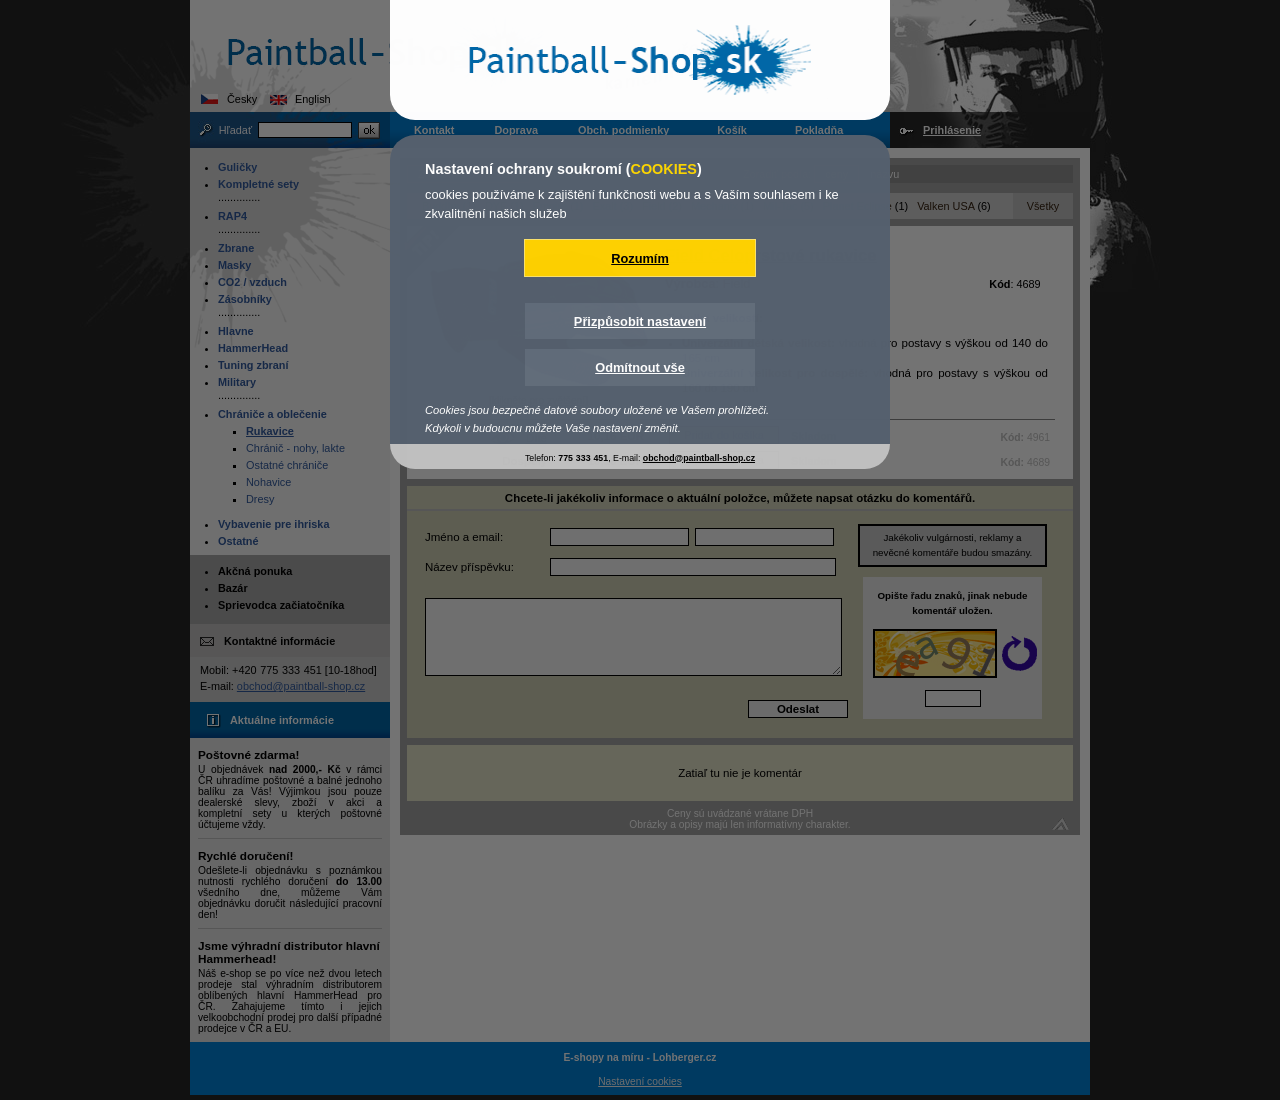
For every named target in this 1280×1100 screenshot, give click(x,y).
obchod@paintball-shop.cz (699, 458)
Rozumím (640, 258)
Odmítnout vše (640, 367)
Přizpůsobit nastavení (640, 321)
